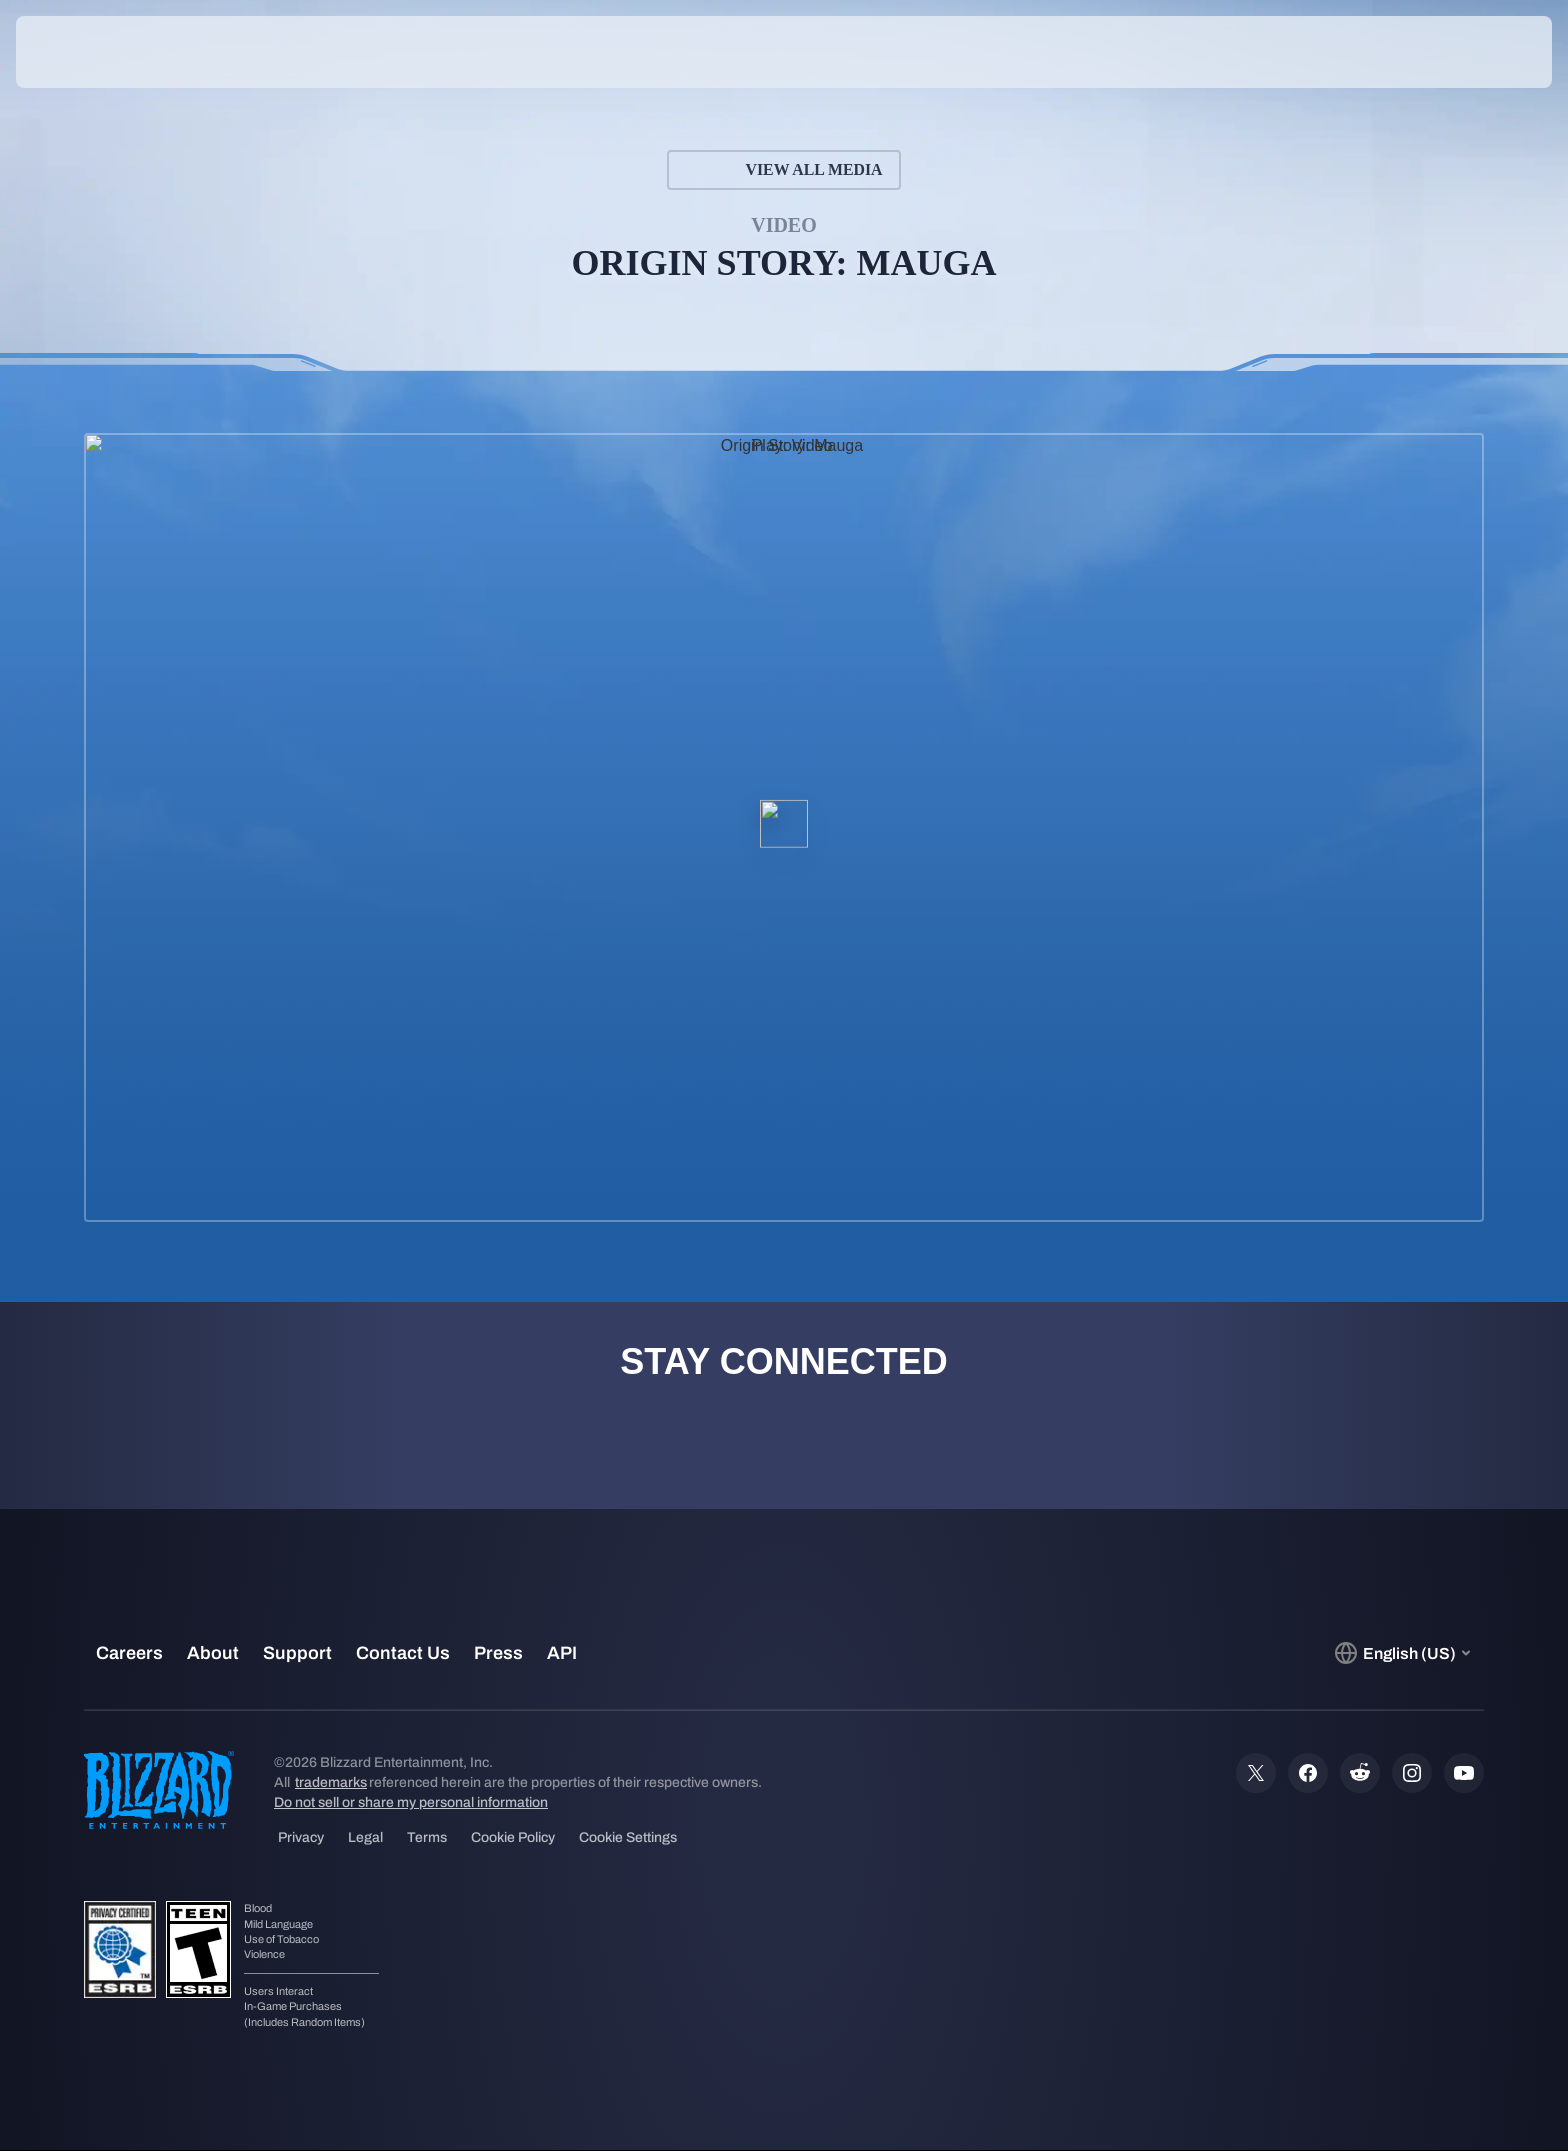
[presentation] (90, 52)
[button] (1481, 52)
